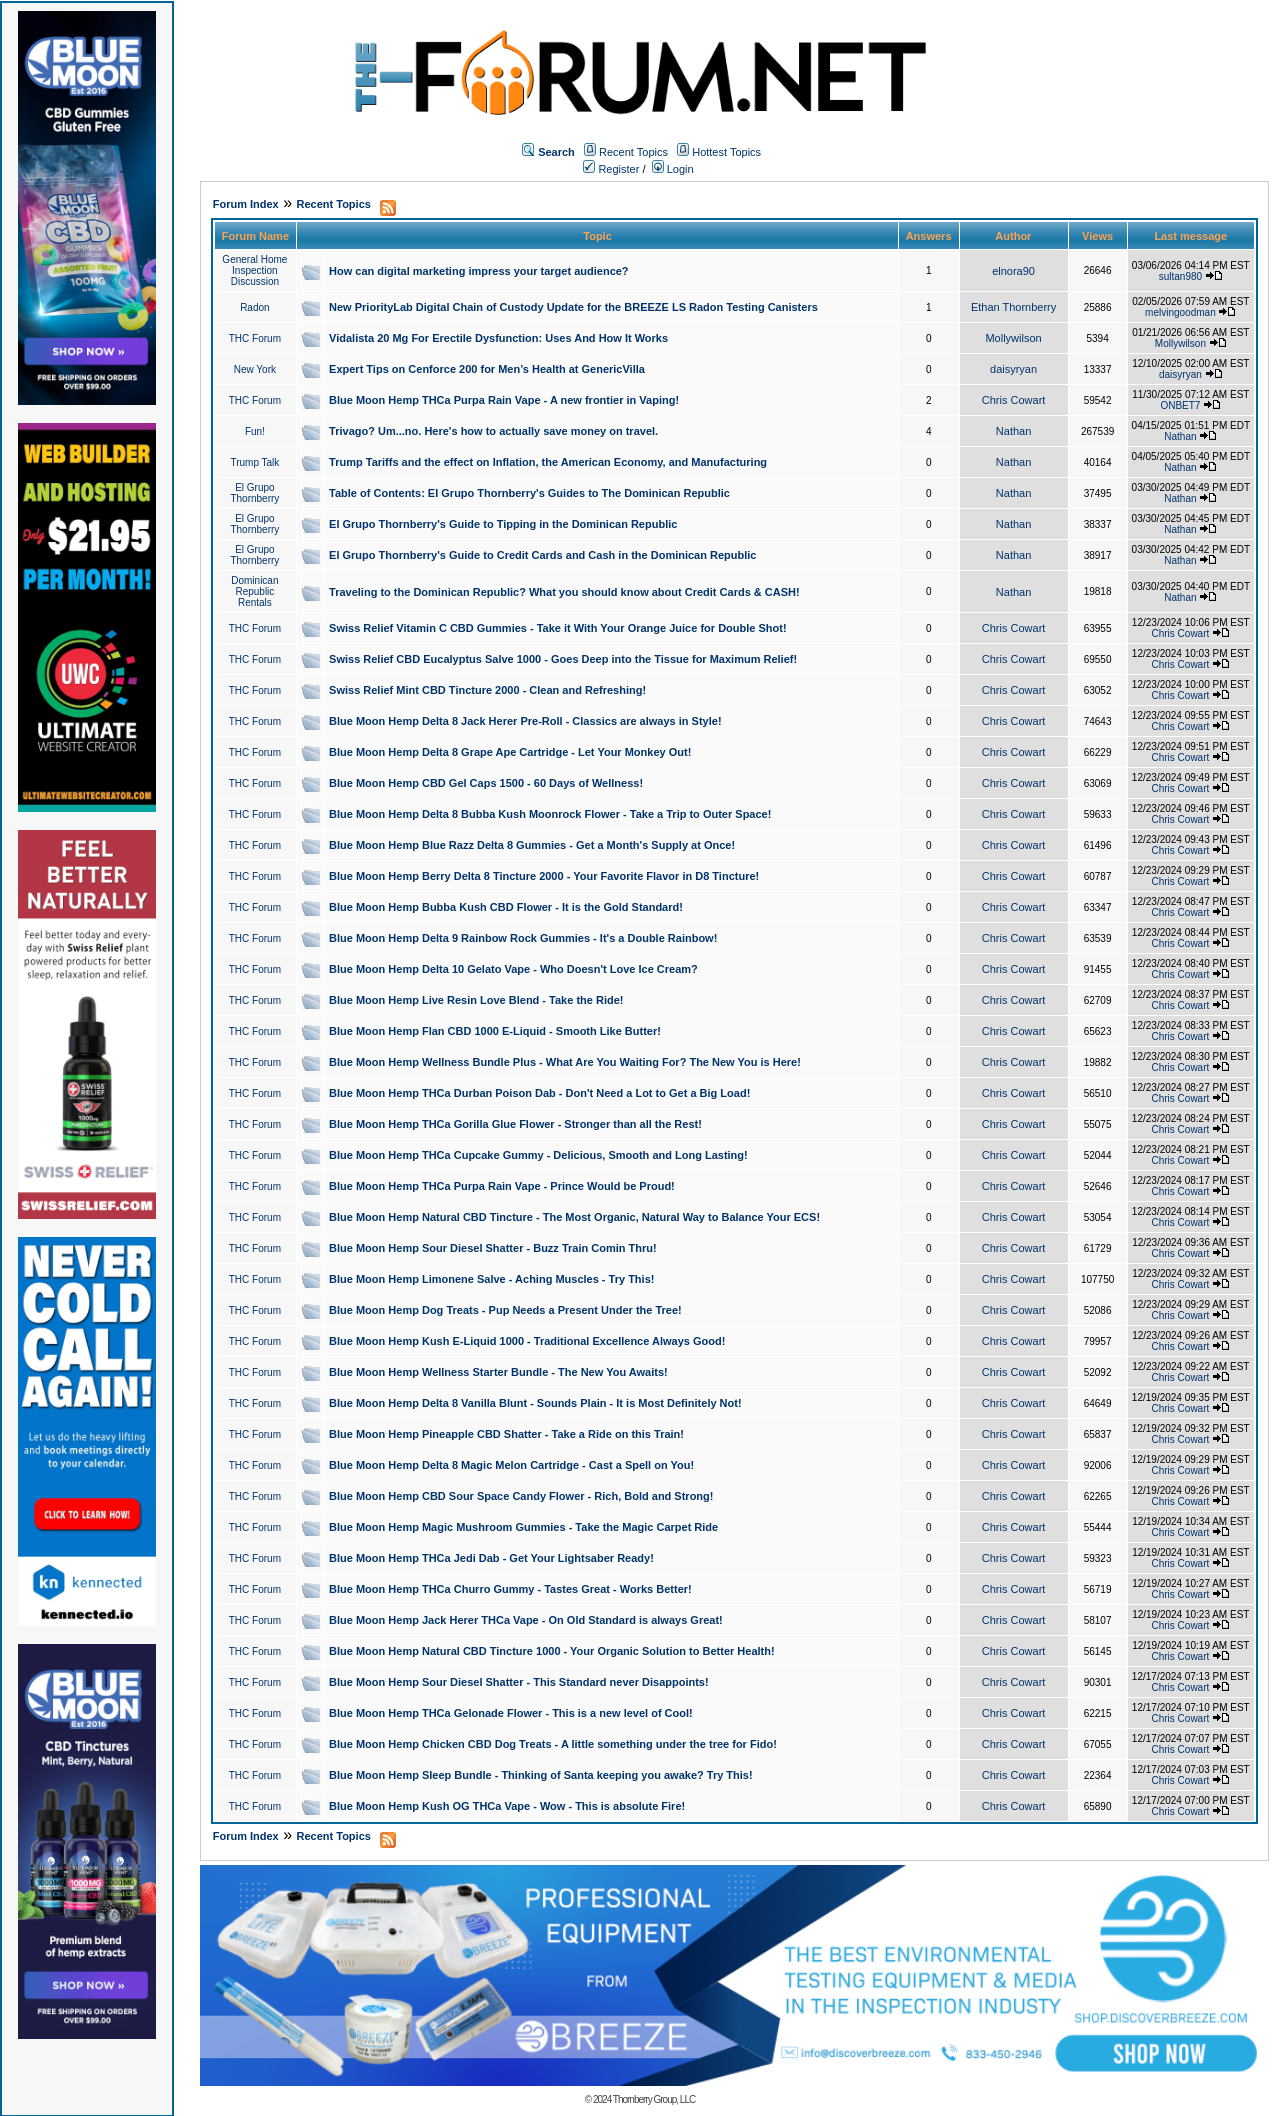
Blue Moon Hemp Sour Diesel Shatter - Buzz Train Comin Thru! (493, 1248)
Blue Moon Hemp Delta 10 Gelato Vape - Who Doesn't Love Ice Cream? (513, 969)
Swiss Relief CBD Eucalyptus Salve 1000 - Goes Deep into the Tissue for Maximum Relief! (563, 659)
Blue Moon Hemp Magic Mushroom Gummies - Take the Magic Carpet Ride (523, 1527)
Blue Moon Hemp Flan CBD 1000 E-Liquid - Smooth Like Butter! (495, 1031)
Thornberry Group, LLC (654, 2099)
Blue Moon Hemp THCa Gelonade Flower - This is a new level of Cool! (511, 1713)
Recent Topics (633, 152)
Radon (254, 307)
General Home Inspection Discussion (254, 270)
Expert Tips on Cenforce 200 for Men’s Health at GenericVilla (487, 369)
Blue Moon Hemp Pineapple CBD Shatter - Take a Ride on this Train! (506, 1434)
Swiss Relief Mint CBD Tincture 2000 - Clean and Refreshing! (487, 690)
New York (255, 369)
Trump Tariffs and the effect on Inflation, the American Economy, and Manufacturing (548, 462)
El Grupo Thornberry (254, 493)
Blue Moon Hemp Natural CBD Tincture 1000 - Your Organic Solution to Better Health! (552, 1651)
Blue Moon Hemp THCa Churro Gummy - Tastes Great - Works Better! (510, 1589)
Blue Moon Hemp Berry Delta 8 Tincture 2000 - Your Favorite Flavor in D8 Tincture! (544, 876)
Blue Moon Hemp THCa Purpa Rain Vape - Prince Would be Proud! (502, 1186)
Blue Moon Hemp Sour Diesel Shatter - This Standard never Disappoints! (519, 1682)
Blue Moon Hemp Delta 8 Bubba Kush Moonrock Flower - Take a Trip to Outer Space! (550, 814)
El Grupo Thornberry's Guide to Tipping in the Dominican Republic (503, 524)
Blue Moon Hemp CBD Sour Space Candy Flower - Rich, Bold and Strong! (521, 1496)
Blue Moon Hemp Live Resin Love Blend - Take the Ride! (476, 1000)
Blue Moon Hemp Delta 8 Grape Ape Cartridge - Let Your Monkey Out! (510, 752)
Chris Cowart (1014, 400)
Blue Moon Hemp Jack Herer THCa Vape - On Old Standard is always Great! (526, 1620)
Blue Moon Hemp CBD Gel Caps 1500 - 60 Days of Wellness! (486, 783)
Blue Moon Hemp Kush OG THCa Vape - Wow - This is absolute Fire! (507, 1806)
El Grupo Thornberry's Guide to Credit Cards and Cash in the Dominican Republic (542, 555)
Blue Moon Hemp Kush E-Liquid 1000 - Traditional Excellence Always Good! (527, 1341)
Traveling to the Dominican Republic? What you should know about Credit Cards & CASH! (564, 592)
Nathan (1013, 431)
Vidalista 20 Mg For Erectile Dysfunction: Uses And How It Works (498, 338)
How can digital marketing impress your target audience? (479, 271)
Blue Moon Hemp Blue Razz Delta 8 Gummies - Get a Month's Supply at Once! (532, 845)
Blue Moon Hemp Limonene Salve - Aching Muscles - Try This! (491, 1279)
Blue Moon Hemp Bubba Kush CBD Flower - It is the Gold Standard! (506, 907)
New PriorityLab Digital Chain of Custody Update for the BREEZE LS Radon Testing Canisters (573, 307)
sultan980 (1180, 276)
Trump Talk (254, 462)
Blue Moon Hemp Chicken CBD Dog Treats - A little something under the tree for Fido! (553, 1744)
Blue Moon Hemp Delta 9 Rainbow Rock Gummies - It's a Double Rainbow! (523, 938)
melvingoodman (1180, 312)
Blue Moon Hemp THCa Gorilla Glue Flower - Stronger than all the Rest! (515, 1124)
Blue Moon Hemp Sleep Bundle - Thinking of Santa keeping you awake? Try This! (541, 1775)
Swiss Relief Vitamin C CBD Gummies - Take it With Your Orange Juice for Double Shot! (558, 628)
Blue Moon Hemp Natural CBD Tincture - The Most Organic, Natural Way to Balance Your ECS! (574, 1217)
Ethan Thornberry (1013, 307)
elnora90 (1013, 271)
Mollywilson (1013, 338)
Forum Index (246, 204)
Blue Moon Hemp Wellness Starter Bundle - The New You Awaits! (498, 1372)
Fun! (255, 431)
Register (611, 169)
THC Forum (255, 338)
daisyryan (1013, 369)
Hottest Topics (726, 152)
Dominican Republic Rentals (254, 591)
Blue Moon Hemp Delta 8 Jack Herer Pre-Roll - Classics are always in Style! (525, 721)
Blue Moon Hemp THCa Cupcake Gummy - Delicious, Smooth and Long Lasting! (538, 1155)
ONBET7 (1180, 405)
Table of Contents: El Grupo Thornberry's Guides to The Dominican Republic (529, 493)
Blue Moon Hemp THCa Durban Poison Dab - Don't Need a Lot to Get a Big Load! (539, 1093)
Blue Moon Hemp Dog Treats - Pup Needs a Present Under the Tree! (505, 1310)
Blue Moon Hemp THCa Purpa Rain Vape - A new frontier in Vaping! (504, 400)
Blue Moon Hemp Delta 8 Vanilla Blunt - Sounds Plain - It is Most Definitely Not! (535, 1403)
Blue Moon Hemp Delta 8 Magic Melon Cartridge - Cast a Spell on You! (511, 1465)
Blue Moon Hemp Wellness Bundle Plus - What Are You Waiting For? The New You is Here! (565, 1062)
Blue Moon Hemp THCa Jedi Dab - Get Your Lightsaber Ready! (491, 1558)
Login (673, 169)
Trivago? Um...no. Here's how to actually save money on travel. (493, 431)
